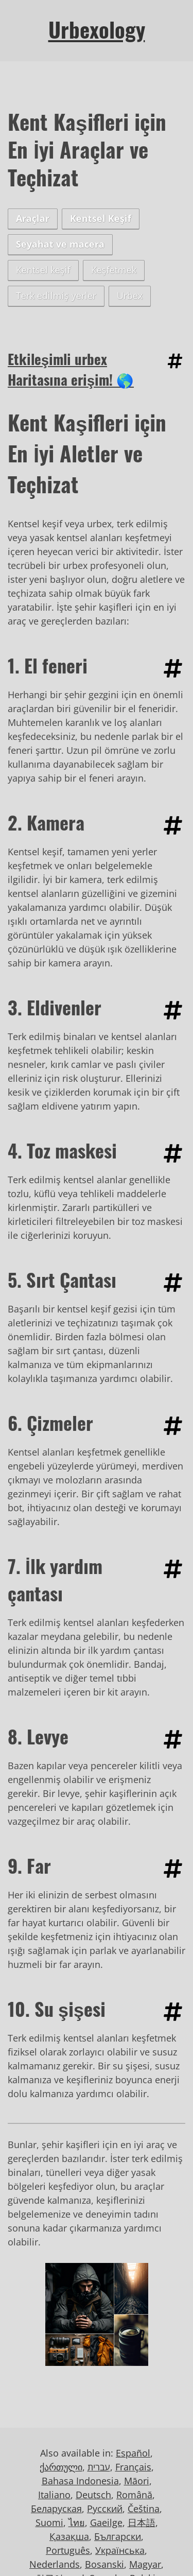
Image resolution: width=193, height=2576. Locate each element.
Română (134, 2494)
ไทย (76, 2522)
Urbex (130, 295)
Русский (104, 2508)
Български (117, 2536)
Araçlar (32, 218)
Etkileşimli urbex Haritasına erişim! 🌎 (71, 369)
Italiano (54, 2494)
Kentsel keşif (43, 270)
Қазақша (69, 2536)
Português (68, 2550)
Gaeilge (106, 2522)
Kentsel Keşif (100, 218)
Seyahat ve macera (60, 244)
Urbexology (96, 29)
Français (133, 2467)
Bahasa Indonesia (80, 2481)
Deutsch (93, 2494)
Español (133, 2453)
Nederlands (54, 2564)
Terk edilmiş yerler (56, 295)
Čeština (144, 2508)
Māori (136, 2481)
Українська (120, 2550)
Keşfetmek (113, 270)
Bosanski (104, 2564)
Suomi (49, 2522)
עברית (98, 2467)
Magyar (145, 2564)
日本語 (141, 2522)
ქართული (61, 2467)
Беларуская (56, 2508)
